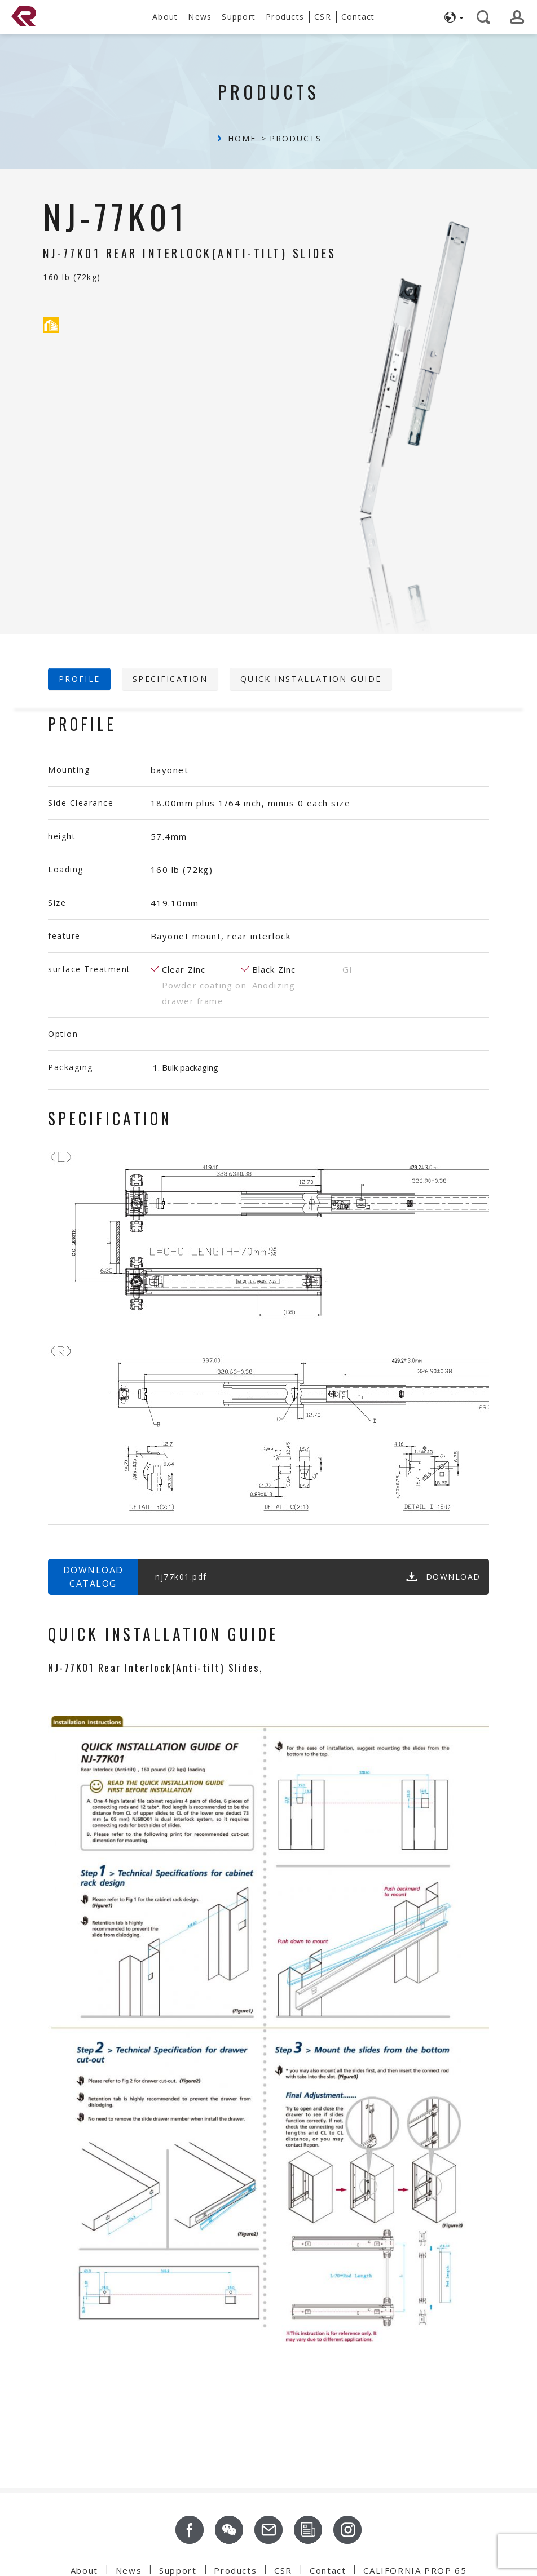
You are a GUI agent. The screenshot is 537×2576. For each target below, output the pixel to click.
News (129, 2570)
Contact (328, 2570)
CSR (283, 2570)
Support (177, 2570)
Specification (170, 678)
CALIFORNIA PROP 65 (414, 2570)
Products (296, 138)
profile (79, 678)
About (84, 2570)
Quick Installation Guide (310, 678)
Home (242, 138)
